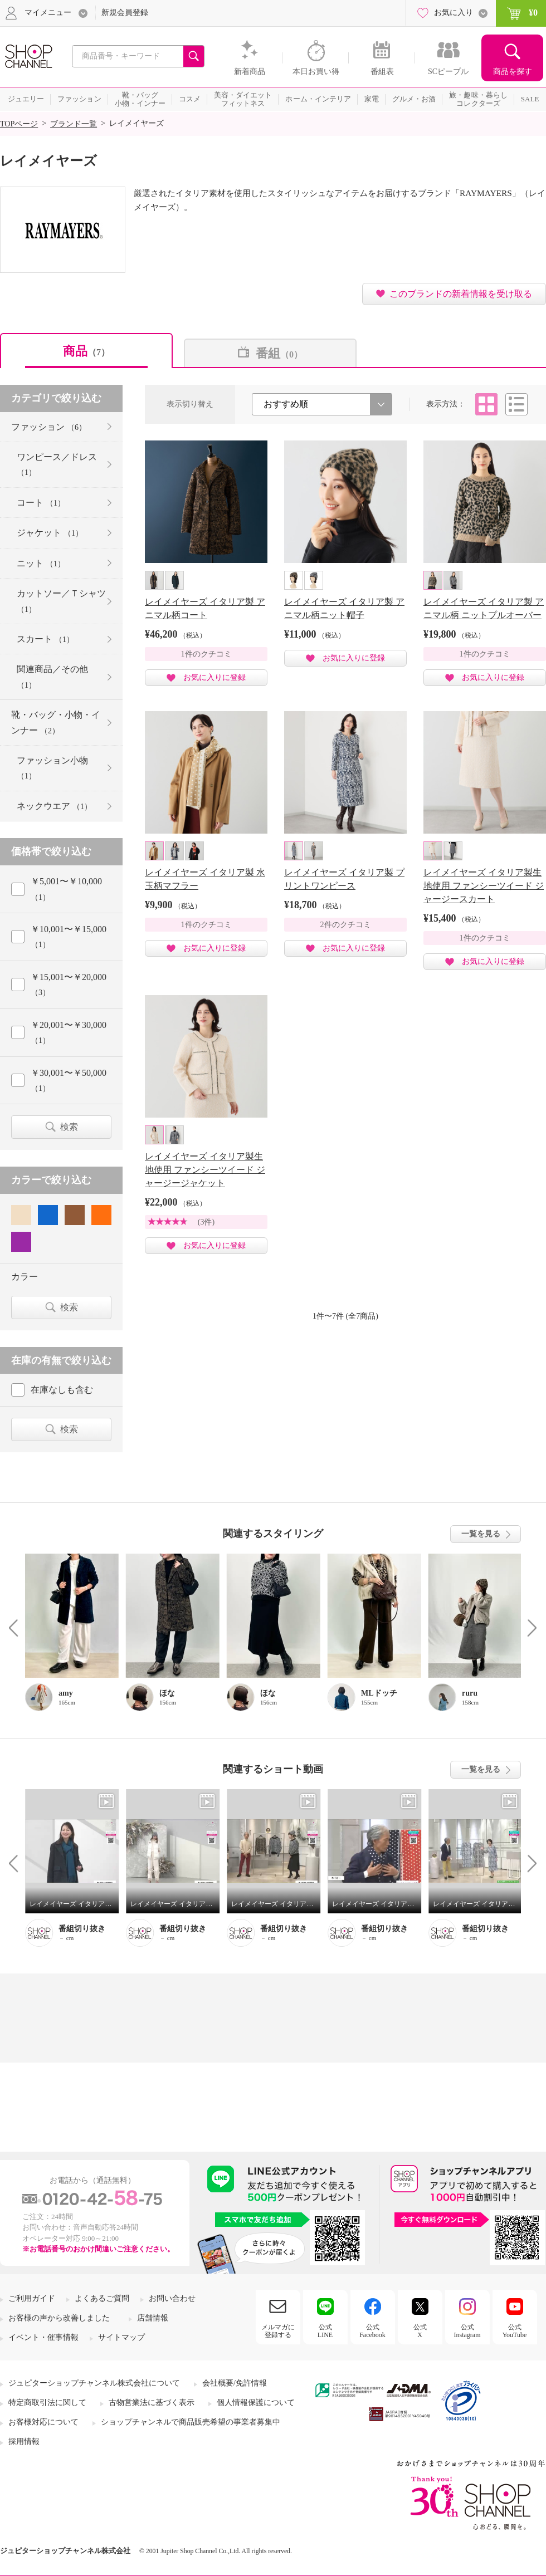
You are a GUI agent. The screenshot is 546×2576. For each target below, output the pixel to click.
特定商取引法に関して (47, 2402)
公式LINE (325, 2331)
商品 (86, 351)
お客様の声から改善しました (59, 2318)
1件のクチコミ (206, 654)
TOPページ (19, 124)
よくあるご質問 (102, 2298)
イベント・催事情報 (43, 2337)
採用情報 (24, 2441)
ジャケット (50, 532)
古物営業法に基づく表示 (151, 2402)
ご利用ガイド (31, 2298)
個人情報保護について (256, 2402)
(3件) (206, 1222)
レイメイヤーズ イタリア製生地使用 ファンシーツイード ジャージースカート (483, 886)
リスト (516, 404)
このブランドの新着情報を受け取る (460, 293)
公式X (420, 2331)
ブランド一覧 (73, 124)
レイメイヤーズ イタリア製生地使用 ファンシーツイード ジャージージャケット (205, 1170)
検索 (69, 1127)
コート (41, 502)
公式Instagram (467, 2331)
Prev (17, 1627)
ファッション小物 (52, 768)
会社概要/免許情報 (234, 2383)
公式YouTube (515, 2331)
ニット (41, 563)
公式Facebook (372, 2331)
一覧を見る (480, 1534)
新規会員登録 (124, 12)
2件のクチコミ (345, 924)
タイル (486, 404)
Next (528, 1627)
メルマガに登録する (278, 2331)
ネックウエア (54, 806)
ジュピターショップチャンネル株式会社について (94, 2383)
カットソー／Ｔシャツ (61, 601)
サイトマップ (121, 2337)
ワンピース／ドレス (57, 464)
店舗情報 (152, 2318)
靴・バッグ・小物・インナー (55, 722)
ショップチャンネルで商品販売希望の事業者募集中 (190, 2422)
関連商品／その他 (52, 676)
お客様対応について (43, 2422)
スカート (45, 639)
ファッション (48, 427)
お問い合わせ (172, 2298)
